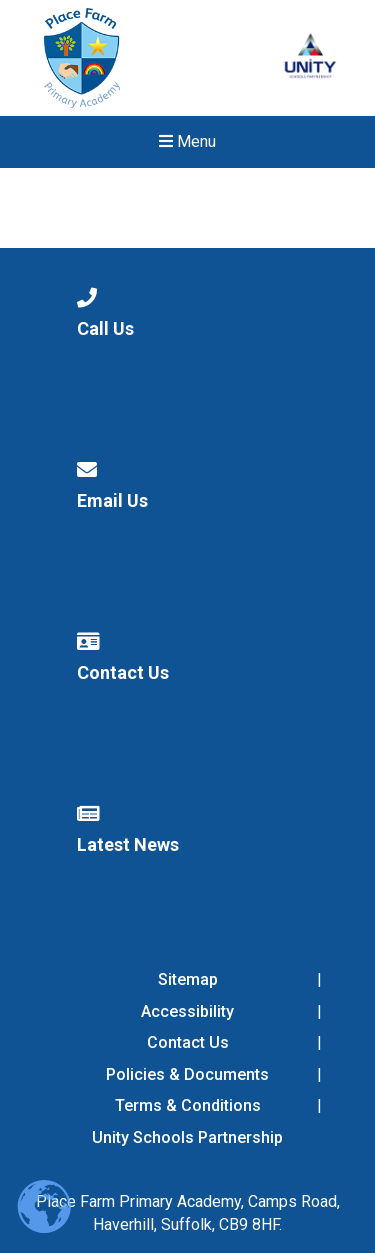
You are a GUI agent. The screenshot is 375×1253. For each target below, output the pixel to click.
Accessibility (187, 1011)
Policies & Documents (187, 1074)
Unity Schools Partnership (187, 1137)
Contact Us (188, 1042)
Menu (187, 141)
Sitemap (188, 979)
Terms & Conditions (188, 1105)
